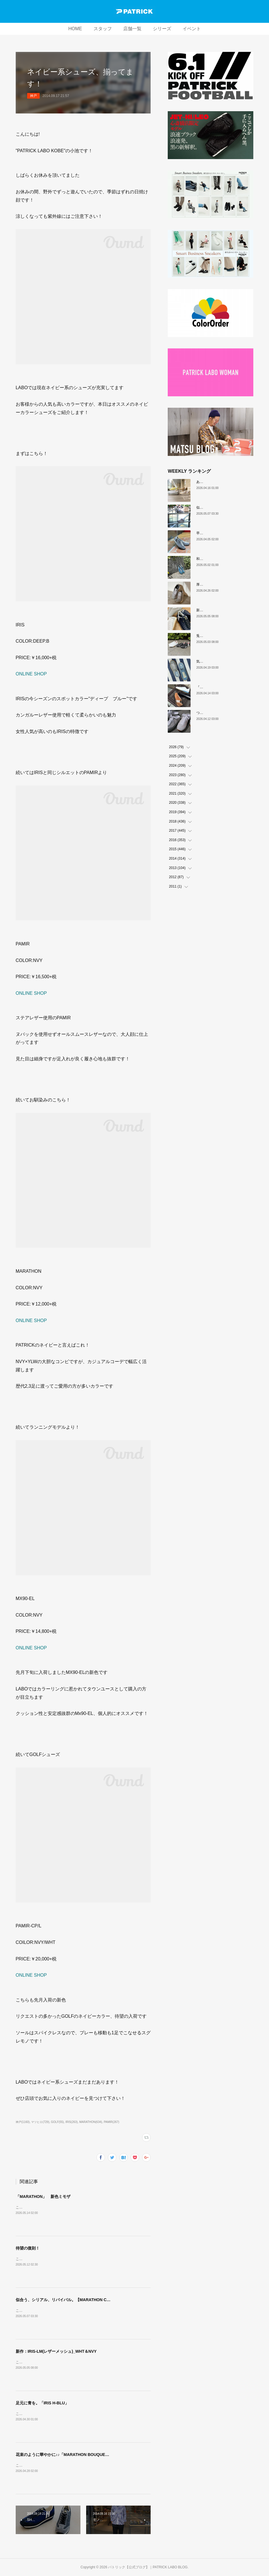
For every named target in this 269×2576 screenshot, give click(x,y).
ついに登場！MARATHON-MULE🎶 (223, 713)
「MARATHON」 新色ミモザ (43, 2196)
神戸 (33, 96)
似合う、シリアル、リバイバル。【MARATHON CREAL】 (69, 2299)
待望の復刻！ (28, 2248)
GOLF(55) (57, 2122)
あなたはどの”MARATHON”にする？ (224, 482)
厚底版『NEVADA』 (211, 584)
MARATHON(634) (90, 2122)
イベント (192, 28)
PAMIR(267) (111, 2122)
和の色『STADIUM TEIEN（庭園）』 (224, 559)
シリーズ (162, 28)
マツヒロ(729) (40, 2122)
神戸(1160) (23, 2122)
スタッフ (103, 28)
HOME (75, 28)
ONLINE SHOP (31, 673)
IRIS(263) (71, 2122)
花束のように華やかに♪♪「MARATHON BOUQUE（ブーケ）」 (72, 2454)
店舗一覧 (132, 28)
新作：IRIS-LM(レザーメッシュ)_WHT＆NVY (56, 2351)
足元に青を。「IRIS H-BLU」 (42, 2403)
